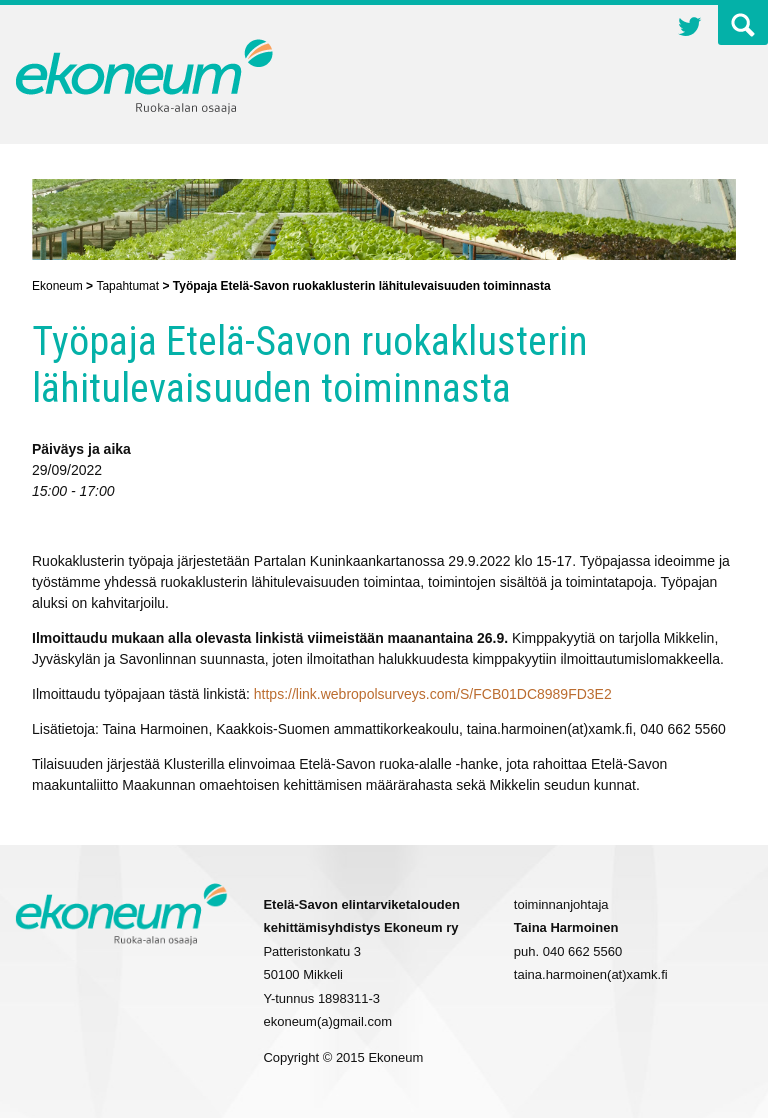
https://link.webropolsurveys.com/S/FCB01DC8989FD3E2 (433, 694)
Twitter (690, 29)
